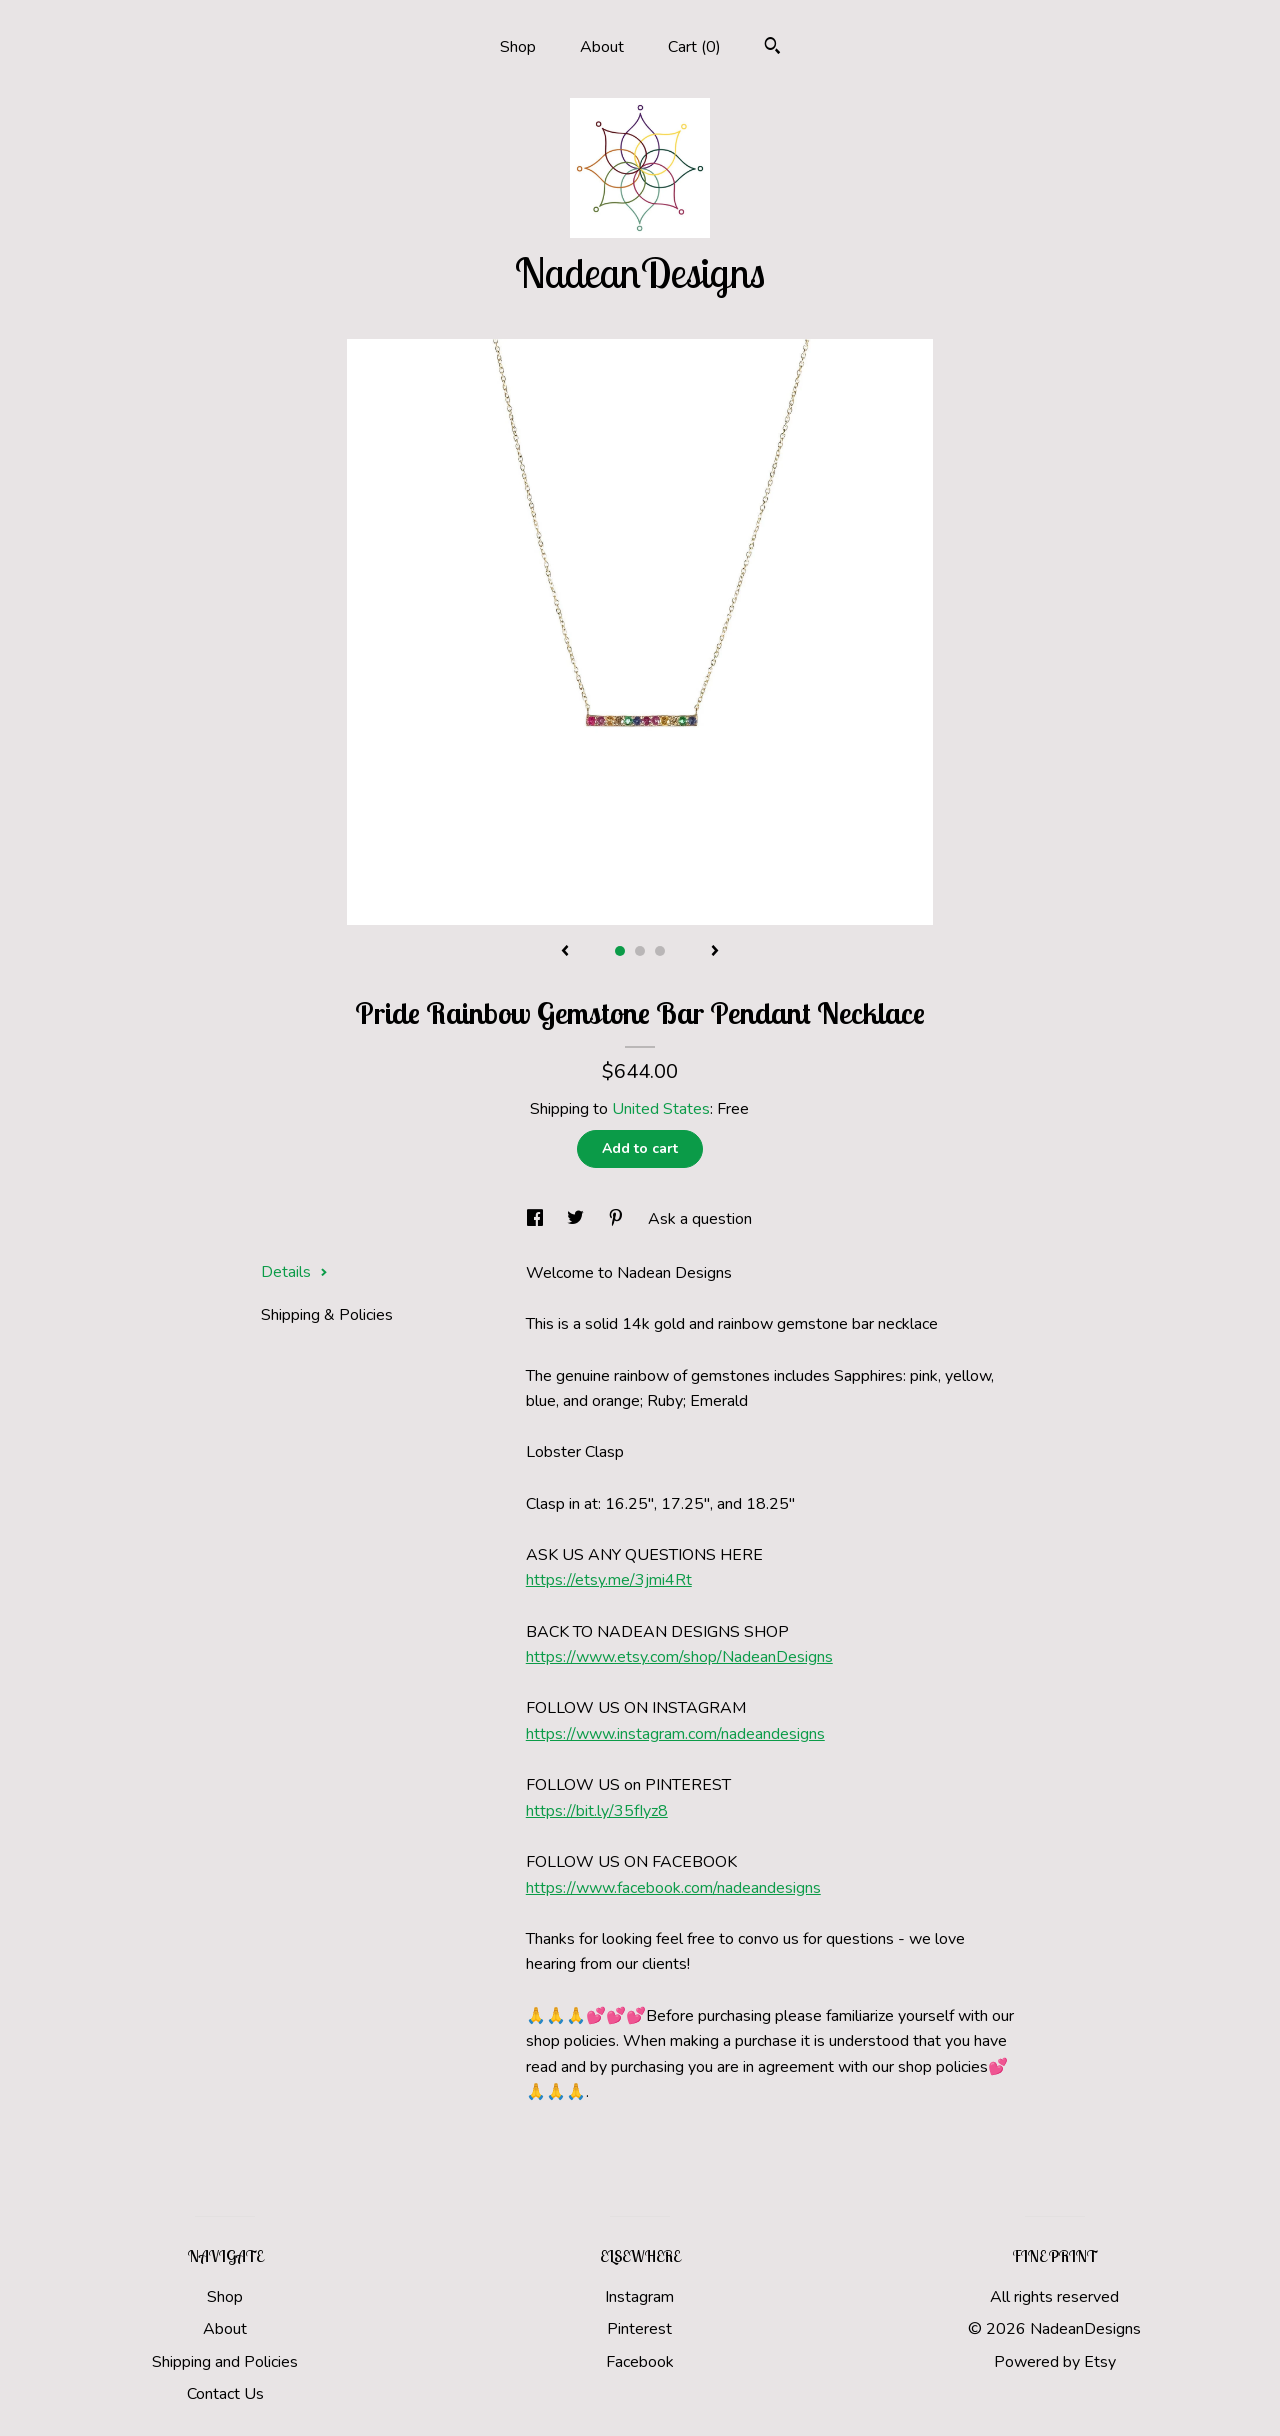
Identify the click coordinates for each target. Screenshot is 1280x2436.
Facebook (640, 2362)
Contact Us (225, 2394)
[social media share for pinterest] (618, 1219)
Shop (518, 47)
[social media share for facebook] (537, 1219)
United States (661, 1109)
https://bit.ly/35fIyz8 (597, 1811)
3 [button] (660, 951)
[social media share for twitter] (577, 1219)
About (602, 47)
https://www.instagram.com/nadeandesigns (675, 1734)
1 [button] (620, 951)
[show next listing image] (715, 952)
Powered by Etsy (1055, 2362)
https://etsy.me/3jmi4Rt (609, 1580)
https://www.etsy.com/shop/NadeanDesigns (679, 1657)
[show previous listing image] (565, 952)
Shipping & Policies (327, 1315)
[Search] (772, 48)
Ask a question (700, 1219)
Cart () (694, 47)
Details (294, 1272)
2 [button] (640, 951)
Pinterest (639, 2329)
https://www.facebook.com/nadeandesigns (673, 1888)
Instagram (639, 2297)
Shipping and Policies (225, 2362)
